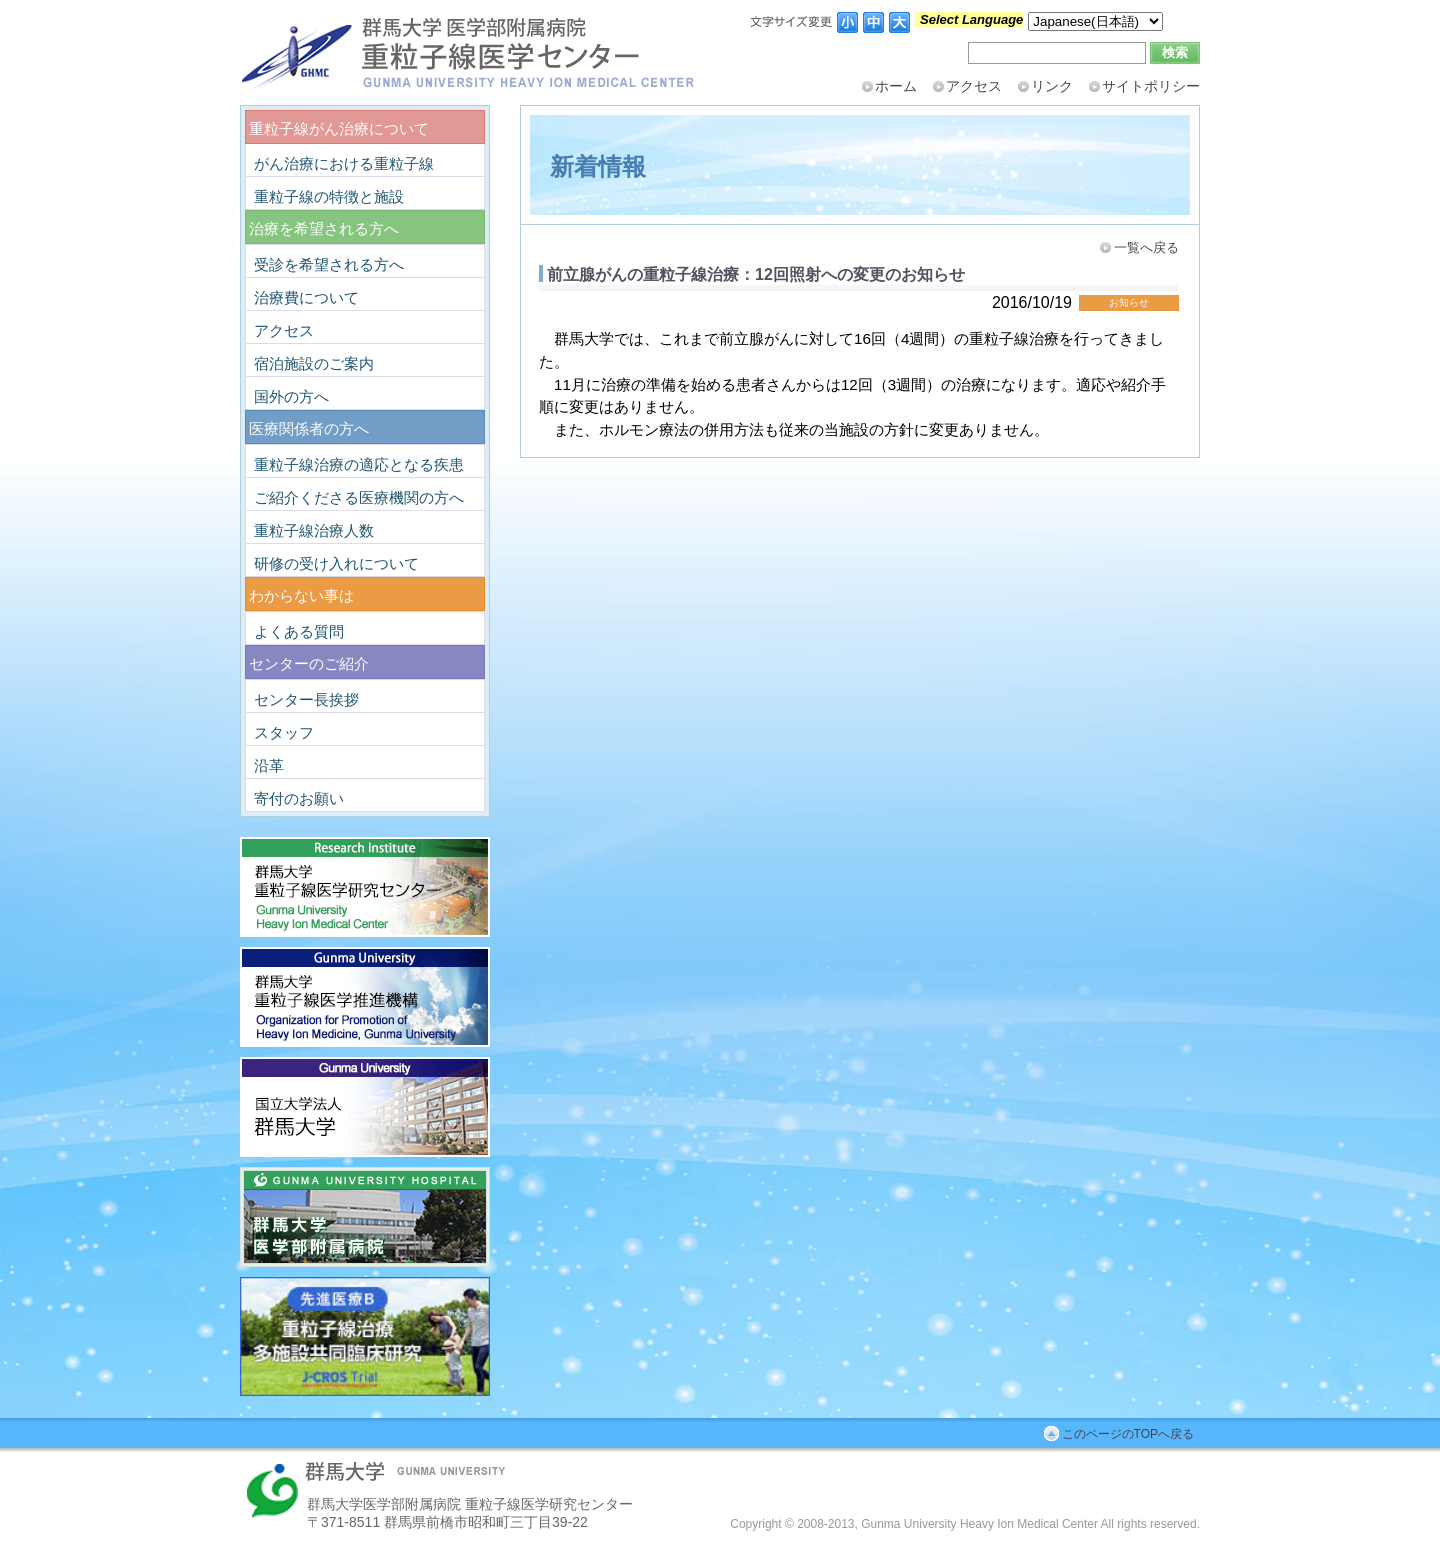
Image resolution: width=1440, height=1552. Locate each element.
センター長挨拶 (306, 699)
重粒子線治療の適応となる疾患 (359, 464)
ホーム (896, 86)
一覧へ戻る (1146, 247)
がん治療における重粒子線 (344, 163)
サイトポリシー (1151, 86)
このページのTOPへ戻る (1128, 1434)
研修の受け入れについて (336, 563)
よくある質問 (299, 631)
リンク (1052, 86)
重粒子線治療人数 (314, 530)
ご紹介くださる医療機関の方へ (359, 497)
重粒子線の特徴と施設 (329, 196)
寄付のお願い (299, 798)
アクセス (974, 86)
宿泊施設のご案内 (314, 363)
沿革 (269, 765)
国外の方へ (291, 396)
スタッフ (284, 732)
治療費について (306, 297)
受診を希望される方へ (329, 264)
